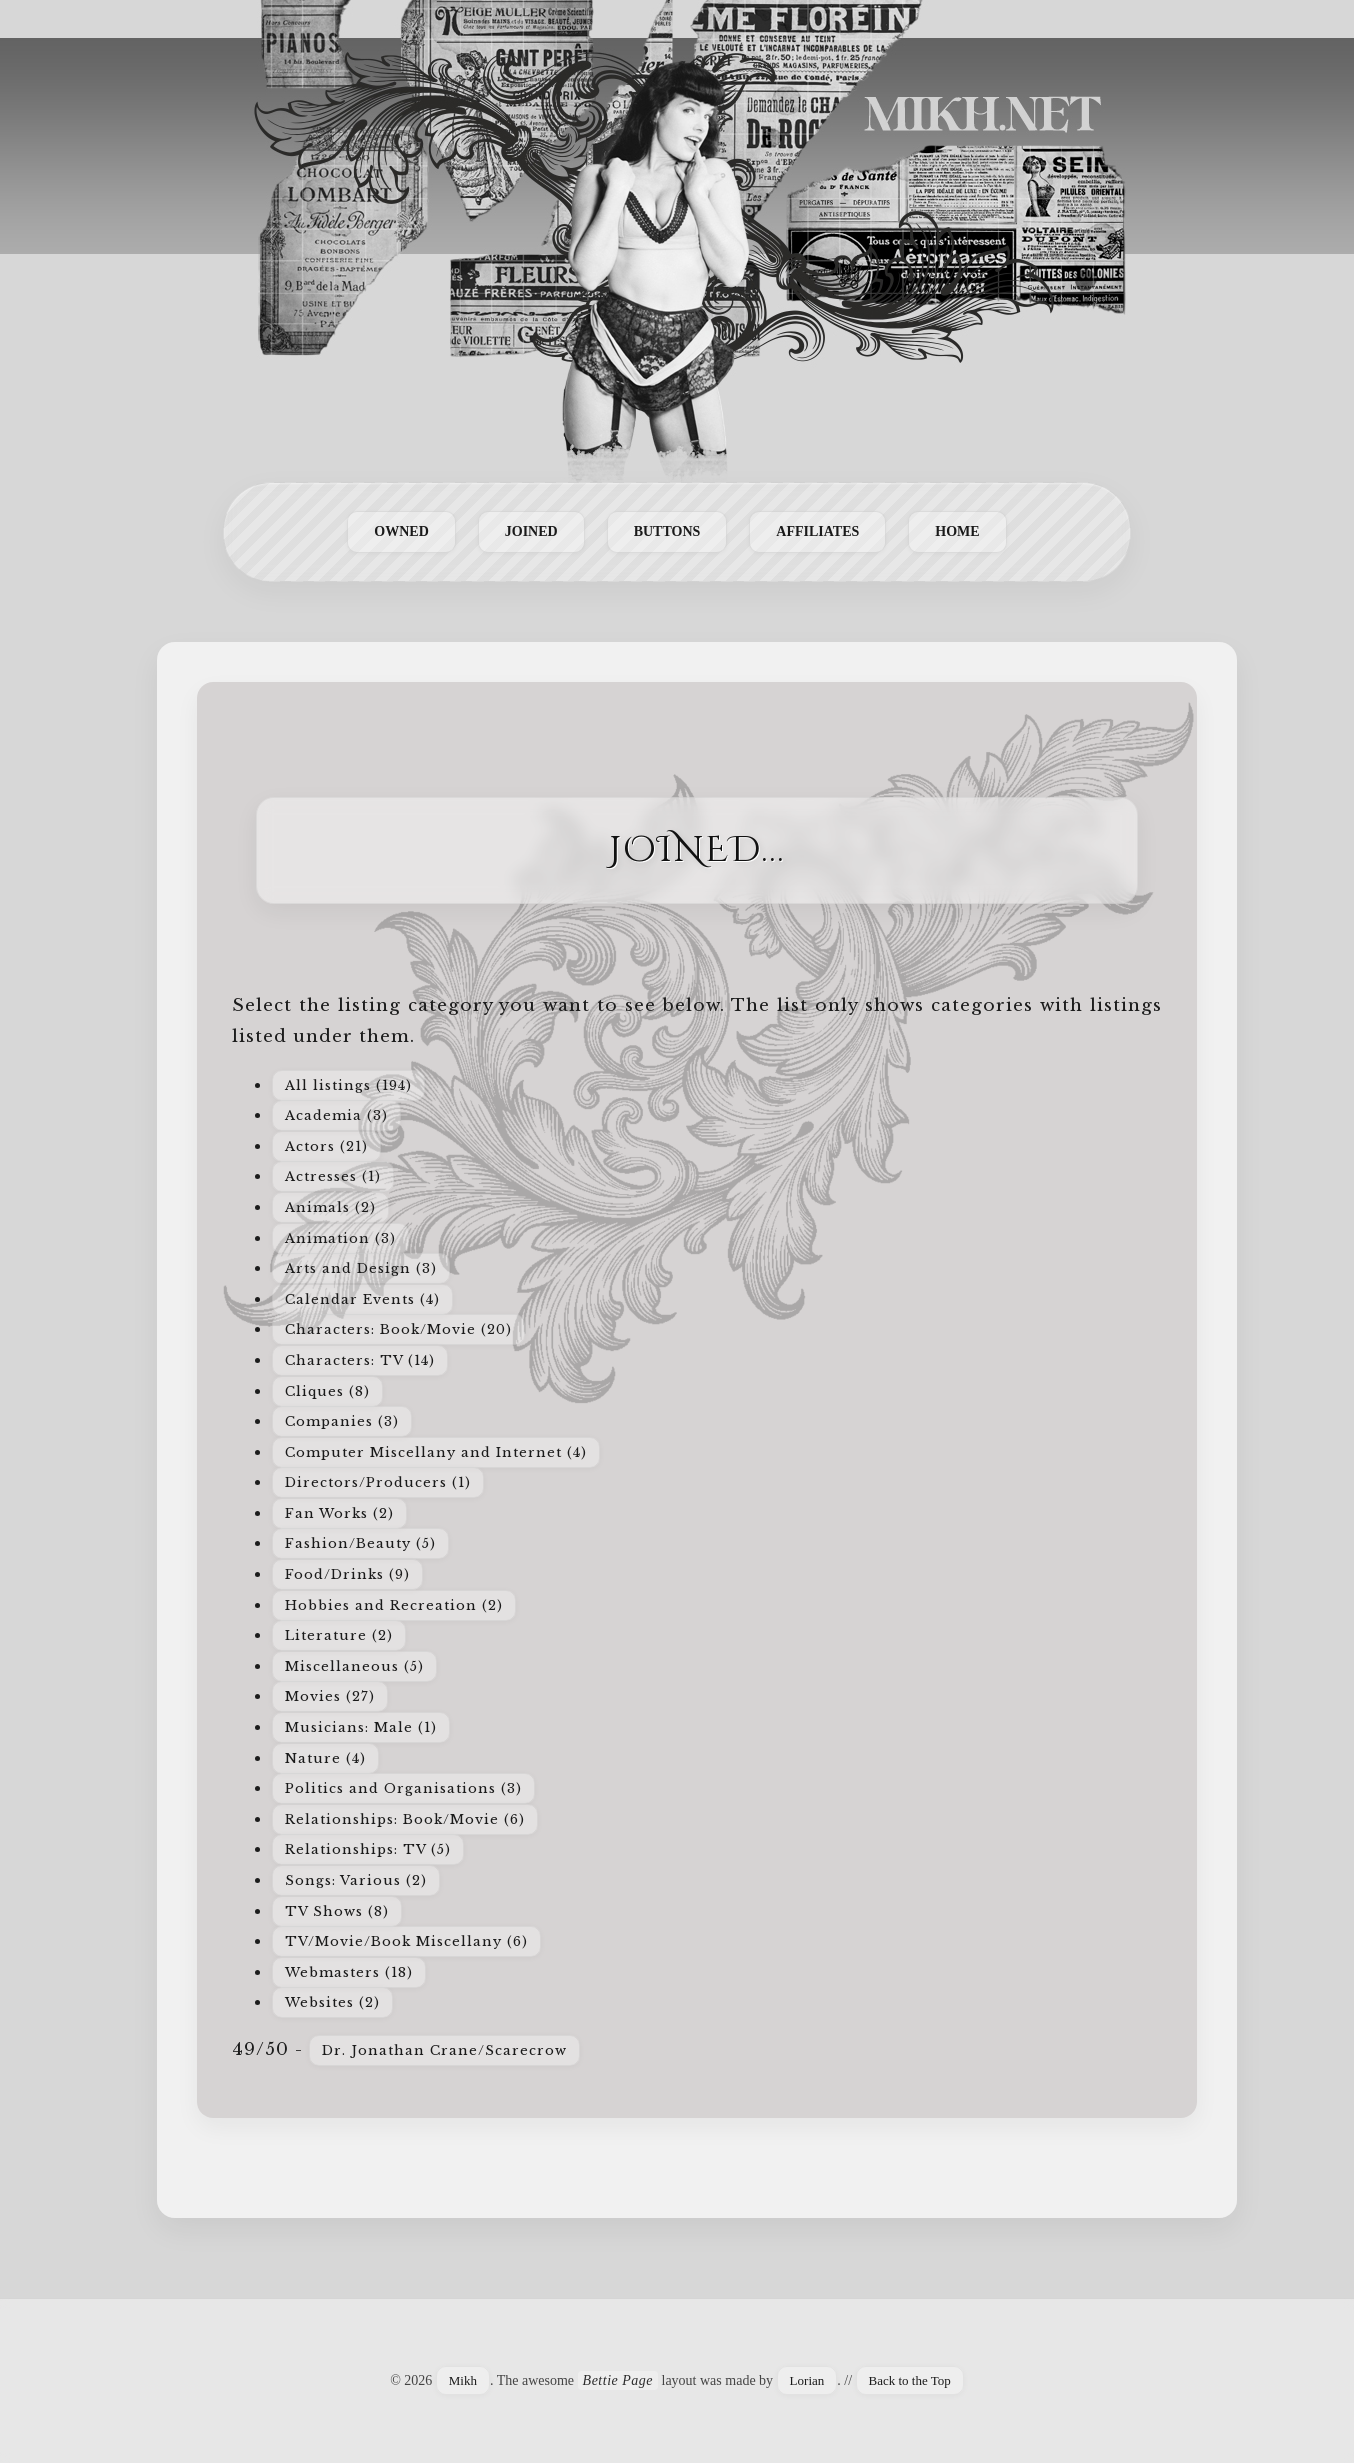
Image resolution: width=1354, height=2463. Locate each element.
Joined (531, 531)
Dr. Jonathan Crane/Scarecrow (444, 2050)
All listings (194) (348, 1085)
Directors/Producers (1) (378, 1482)
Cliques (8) (327, 1391)
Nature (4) (325, 1758)
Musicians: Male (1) (361, 1727)
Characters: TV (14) (360, 1360)
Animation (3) (340, 1238)
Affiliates (817, 531)
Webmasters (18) (349, 1972)
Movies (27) (330, 1696)
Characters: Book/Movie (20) (398, 1329)
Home (957, 531)
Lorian (807, 2380)
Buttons (667, 531)
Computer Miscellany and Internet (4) (436, 1452)
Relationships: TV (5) (368, 1849)
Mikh (463, 2380)
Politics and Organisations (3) (403, 1788)
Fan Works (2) (339, 1513)
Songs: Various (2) (356, 1880)
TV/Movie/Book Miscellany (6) (406, 1941)
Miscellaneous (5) (354, 1666)
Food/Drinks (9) (347, 1574)
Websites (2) (332, 2002)
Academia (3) (336, 1115)
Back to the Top (910, 2380)
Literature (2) (339, 1635)
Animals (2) (330, 1207)
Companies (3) (342, 1421)
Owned (401, 531)
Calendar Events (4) (362, 1299)
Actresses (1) (333, 1176)
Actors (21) (326, 1146)
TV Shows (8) (337, 1911)
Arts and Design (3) (361, 1268)
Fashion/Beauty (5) (360, 1543)
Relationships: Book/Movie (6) (405, 1819)
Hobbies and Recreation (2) (394, 1605)
